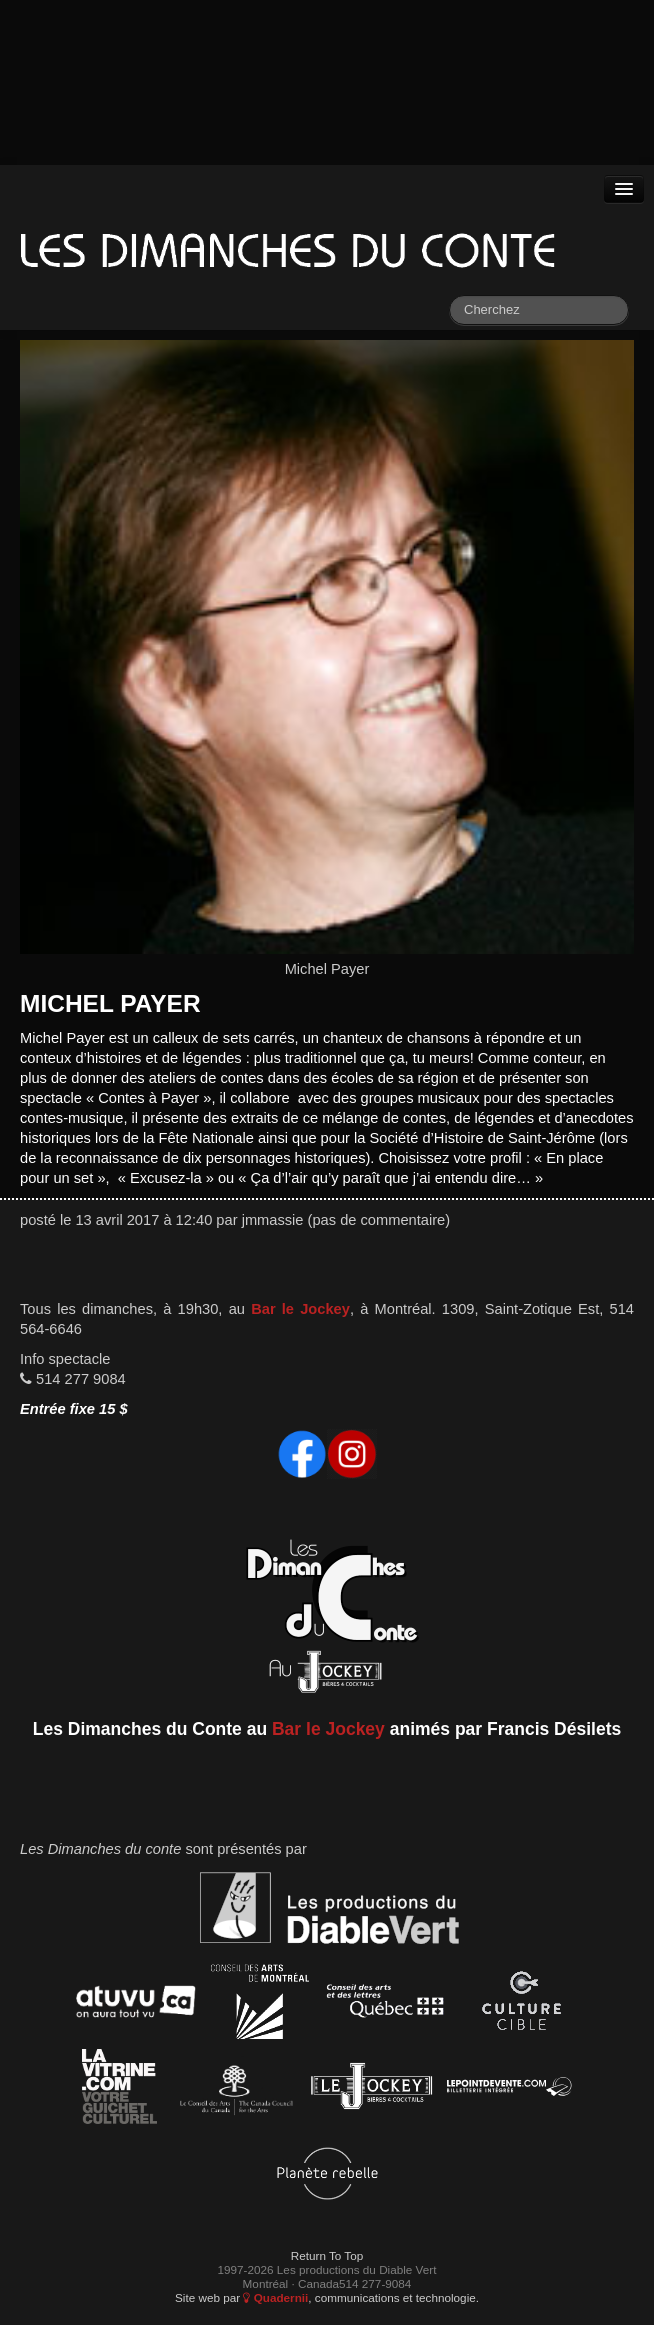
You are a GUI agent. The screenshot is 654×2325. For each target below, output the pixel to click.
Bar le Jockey (300, 1309)
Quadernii (275, 2297)
